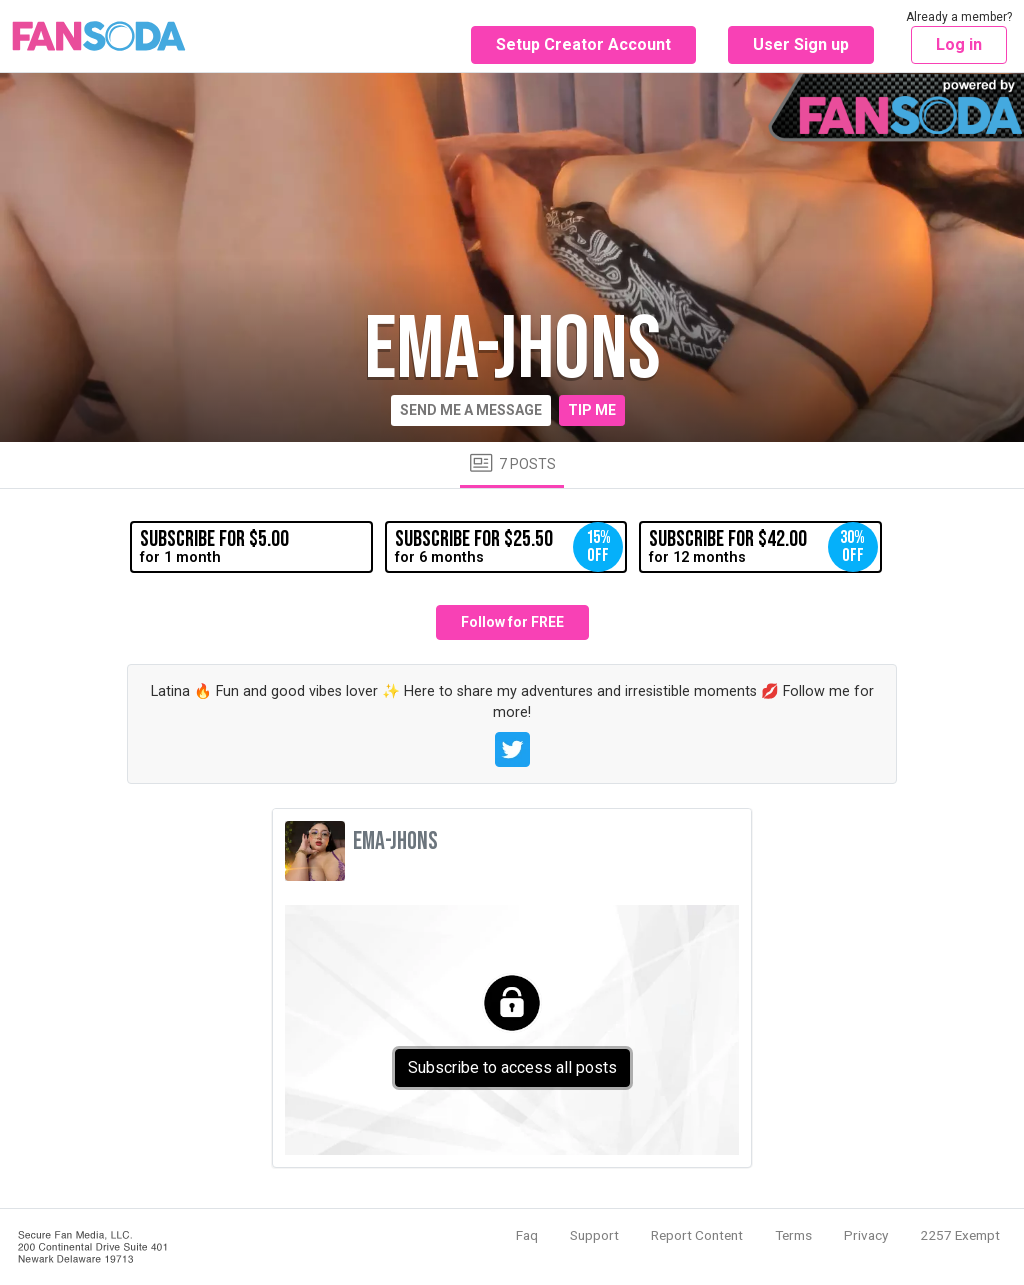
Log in (959, 44)
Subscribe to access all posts (512, 1067)
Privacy (866, 1235)
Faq (527, 1235)
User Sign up (801, 44)
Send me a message (471, 410)
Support (594, 1235)
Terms (793, 1235)
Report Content (697, 1235)
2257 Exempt (960, 1235)
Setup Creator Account (583, 44)
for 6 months (509, 547)
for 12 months (763, 547)
